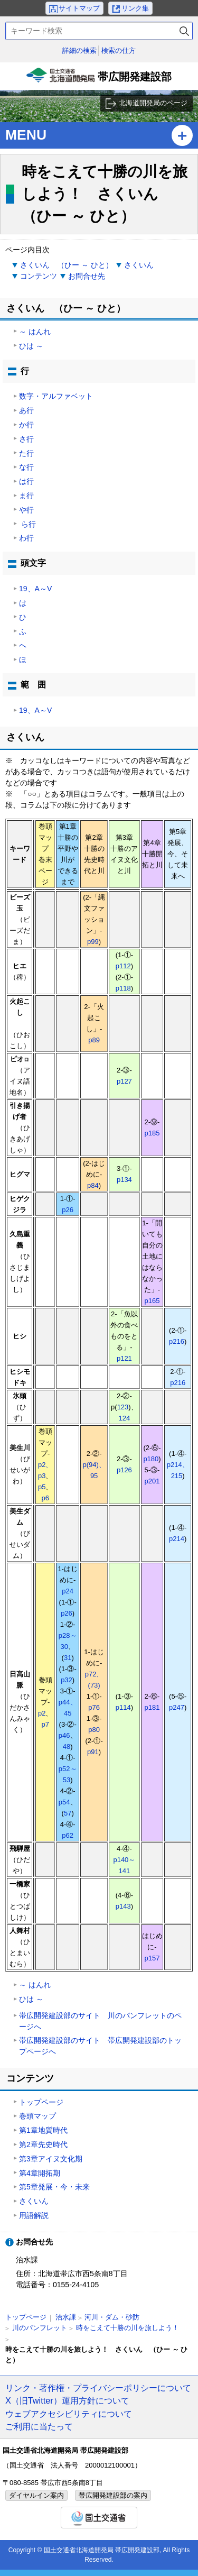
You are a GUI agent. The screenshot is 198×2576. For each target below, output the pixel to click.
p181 (152, 1707)
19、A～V (35, 588)
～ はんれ (35, 331)
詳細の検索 (79, 50)
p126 (124, 1470)
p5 (41, 1487)
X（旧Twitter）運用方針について (67, 2400)
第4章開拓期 (39, 2173)
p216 (176, 1341)
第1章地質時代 (43, 2130)
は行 (26, 481)
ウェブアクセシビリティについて (68, 2413)
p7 (45, 1724)
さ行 (26, 439)
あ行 (26, 410)
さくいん (139, 265)
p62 (67, 1835)
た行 (26, 453)
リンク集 (135, 8)
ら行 (27, 524)
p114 (123, 1707)
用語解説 (34, 2215)
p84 (93, 1185)
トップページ (41, 2102)
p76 (94, 1707)
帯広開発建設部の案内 (113, 2495)
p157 (152, 1958)
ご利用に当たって (39, 2426)
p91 (93, 1752)
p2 (41, 1713)
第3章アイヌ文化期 (50, 2159)
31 (67, 1658)
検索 (184, 31)
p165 (152, 1301)
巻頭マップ (37, 2116)
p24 (67, 1591)
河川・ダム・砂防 (111, 2317)
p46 (64, 1735)
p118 (123, 988)
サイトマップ (79, 8)
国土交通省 (99, 2517)
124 (124, 1418)
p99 (93, 942)
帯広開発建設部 (99, 79)
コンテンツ (38, 276)
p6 (45, 1498)
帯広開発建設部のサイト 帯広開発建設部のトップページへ (100, 2046)
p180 (150, 1459)
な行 (26, 467)
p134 (124, 1180)
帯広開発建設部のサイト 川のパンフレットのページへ (100, 2021)
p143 (123, 1906)
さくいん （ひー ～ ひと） (66, 265)
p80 (94, 1730)
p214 (176, 1539)
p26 (67, 1210)
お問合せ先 (86, 276)
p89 (94, 1040)
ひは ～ (31, 346)
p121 (124, 1358)
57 (67, 1813)
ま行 (26, 495)
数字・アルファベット (56, 396)
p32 (66, 1680)
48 (66, 1746)
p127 (124, 1081)
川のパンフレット (39, 2328)
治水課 (65, 2317)
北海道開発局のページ (153, 103)
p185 (152, 1133)
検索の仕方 (118, 50)
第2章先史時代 (43, 2144)
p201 (152, 1481)
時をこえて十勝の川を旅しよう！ (127, 2328)
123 (123, 1407)
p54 (64, 1802)
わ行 (26, 538)
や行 (26, 510)
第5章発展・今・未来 (54, 2187)
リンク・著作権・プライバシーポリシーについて (98, 2387)
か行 (26, 424)
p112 (123, 966)
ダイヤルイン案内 (36, 2495)
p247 (176, 1707)
